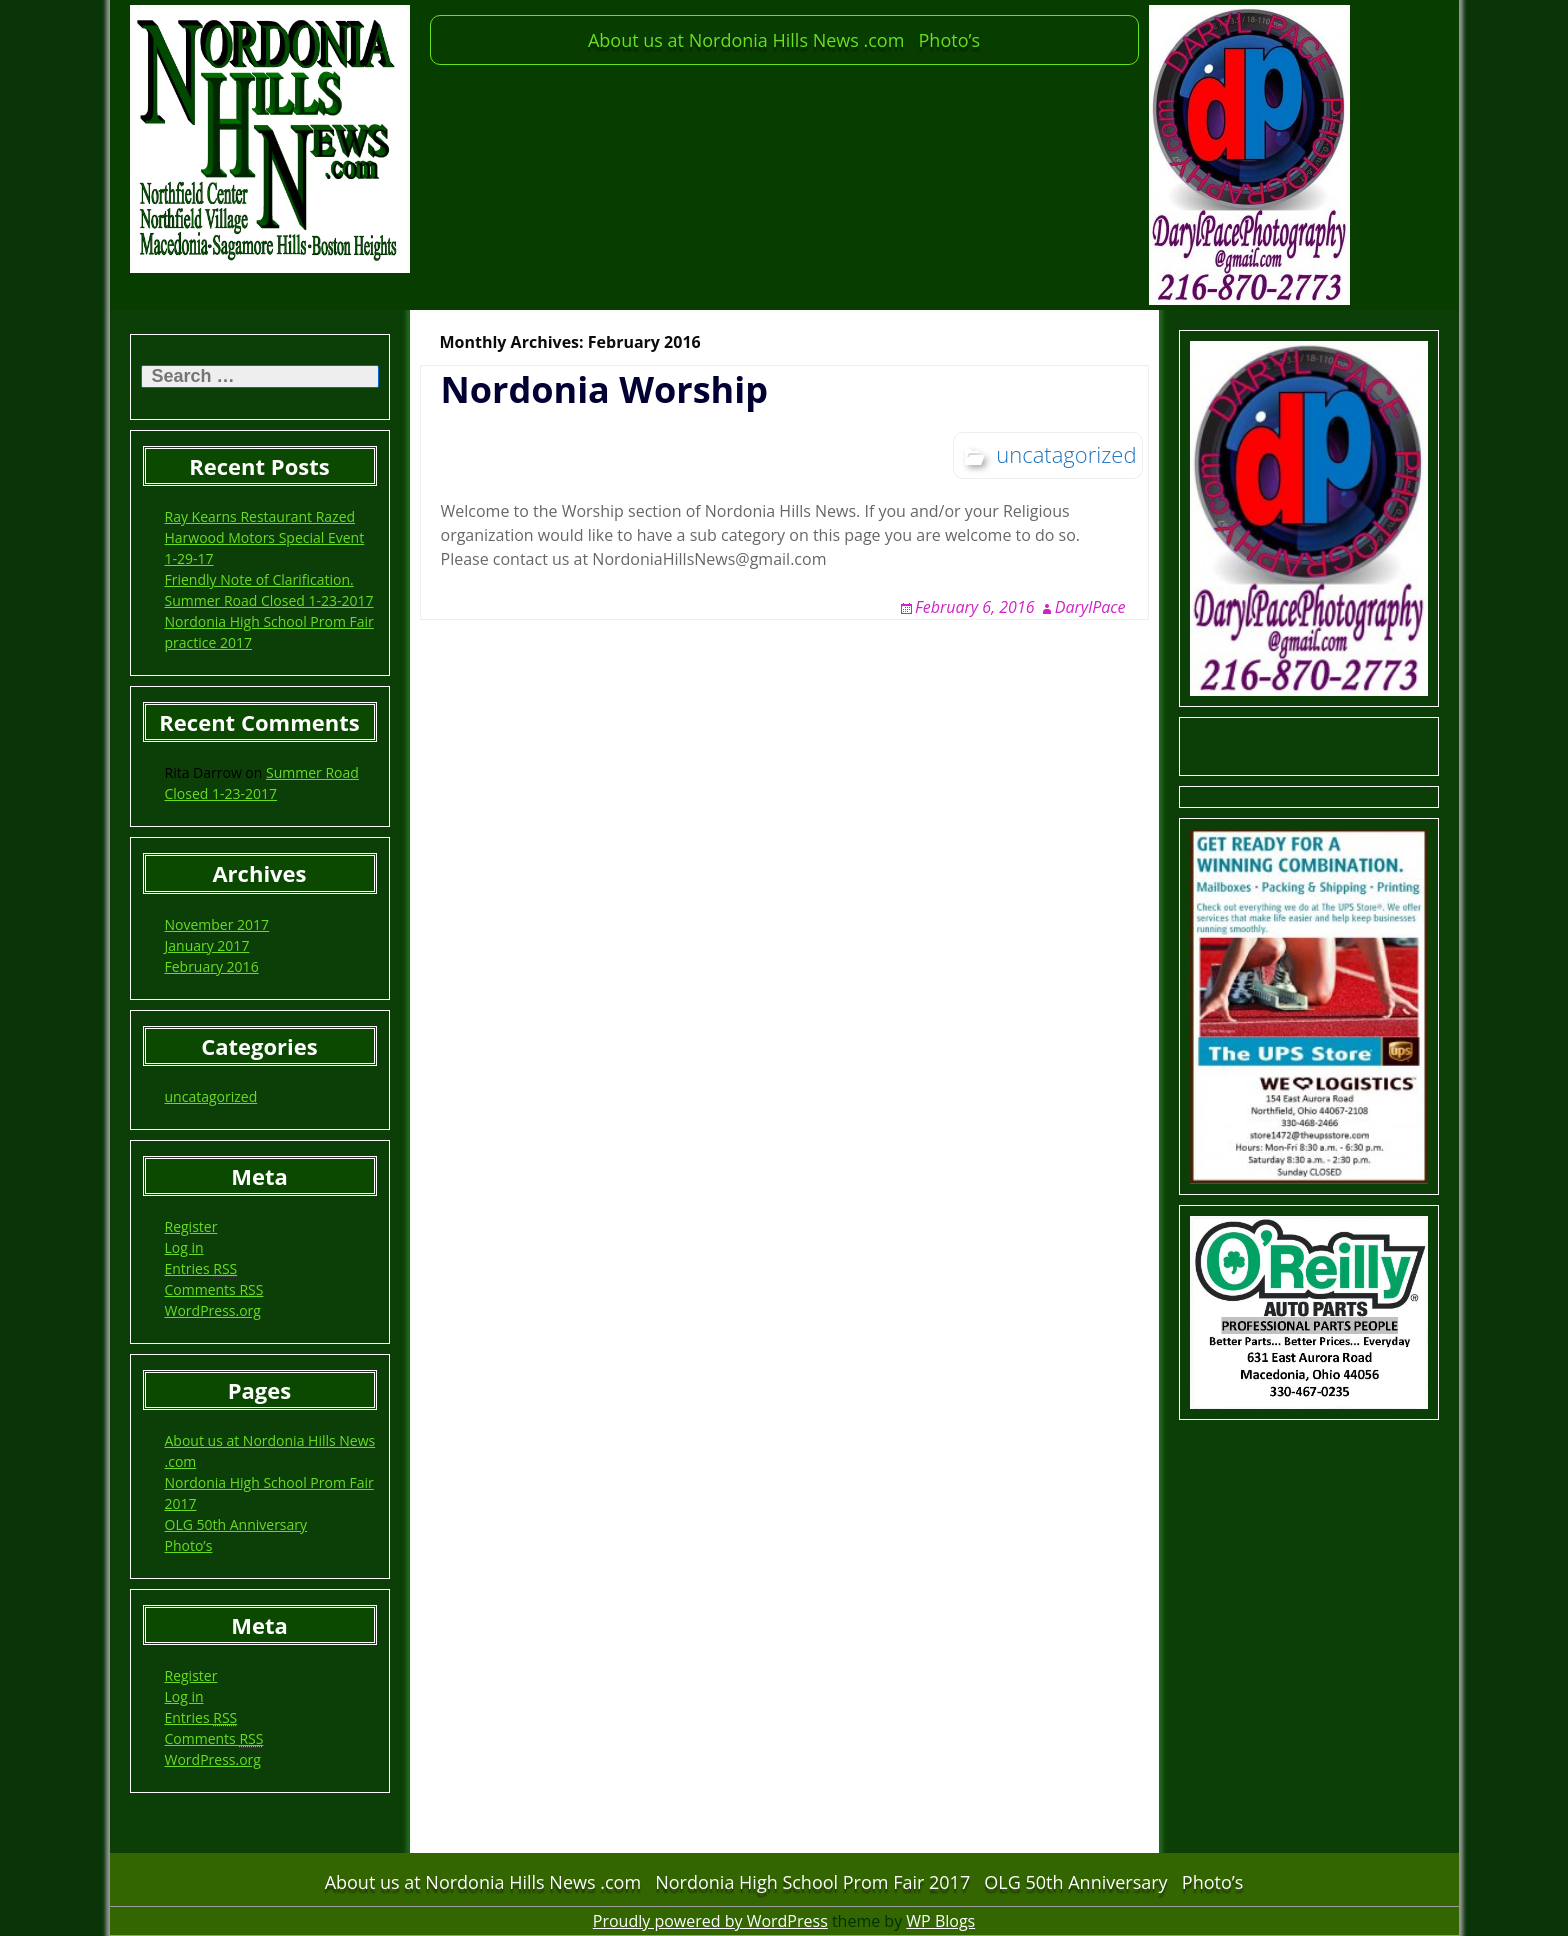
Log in (184, 1247)
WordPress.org (213, 1310)
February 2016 (212, 966)
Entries (201, 1269)
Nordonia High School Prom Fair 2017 (812, 1882)
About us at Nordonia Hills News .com (746, 40)
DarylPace (1090, 607)
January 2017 (207, 945)
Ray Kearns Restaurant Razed (260, 516)
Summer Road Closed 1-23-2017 (269, 600)
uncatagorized (211, 1096)
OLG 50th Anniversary (236, 1524)
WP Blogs (940, 1921)
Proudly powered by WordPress (710, 1921)
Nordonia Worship (604, 389)
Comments (214, 1290)
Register (191, 1226)
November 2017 (217, 924)
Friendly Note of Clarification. (259, 579)
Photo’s (950, 40)
